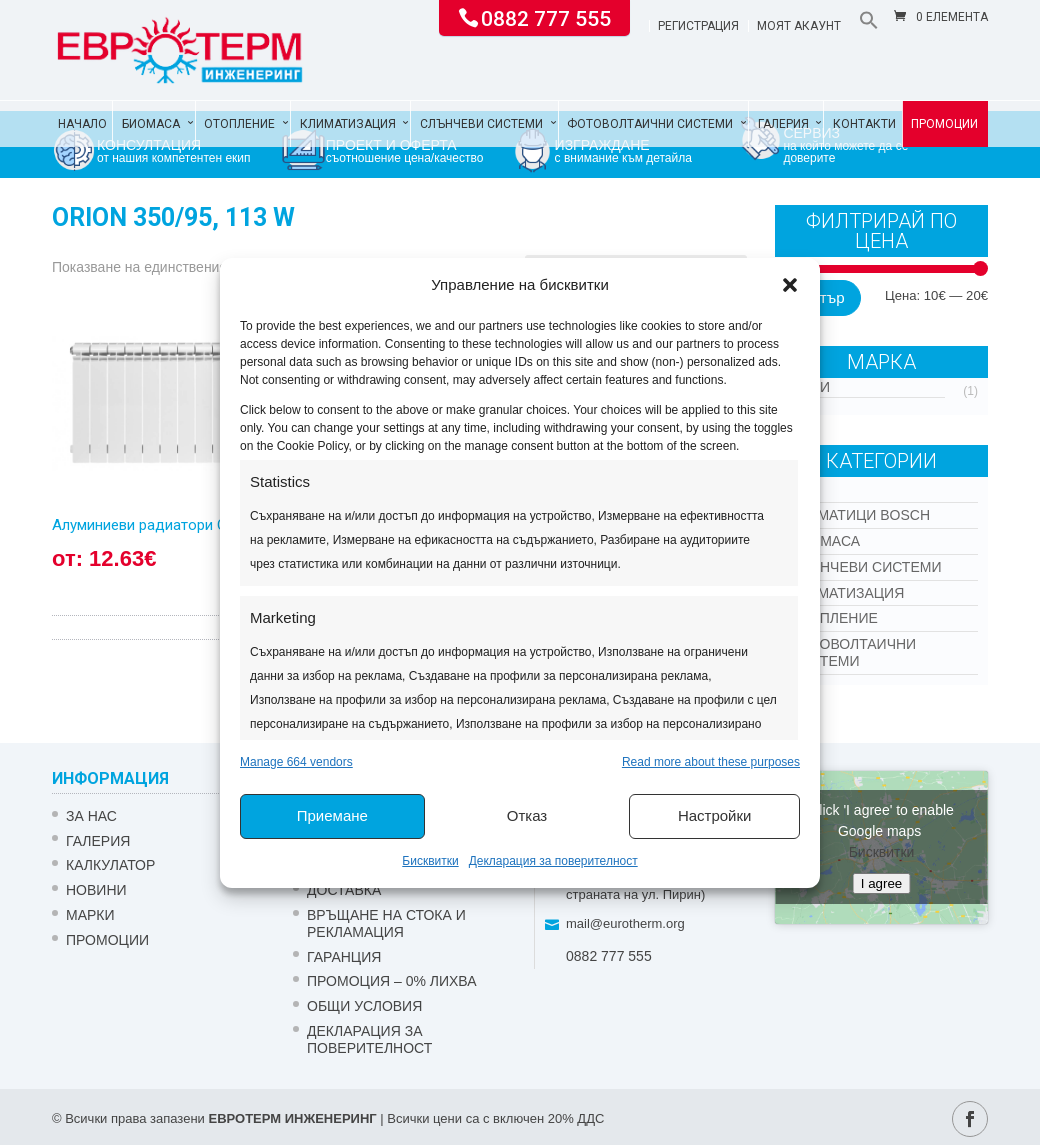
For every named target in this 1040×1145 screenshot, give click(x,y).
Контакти (864, 124)
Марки (90, 915)
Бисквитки (430, 861)
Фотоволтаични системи (650, 124)
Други (807, 387)
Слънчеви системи (481, 124)
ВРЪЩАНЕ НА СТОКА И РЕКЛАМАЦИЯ (386, 923)
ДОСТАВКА (344, 890)
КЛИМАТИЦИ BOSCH (860, 515)
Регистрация (698, 26)
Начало (82, 124)
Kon (805, 489)
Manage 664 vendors (296, 762)
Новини (96, 890)
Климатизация (348, 124)
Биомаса (151, 124)
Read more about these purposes (711, 762)
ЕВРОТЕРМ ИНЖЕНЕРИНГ (292, 1118)
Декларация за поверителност (553, 861)
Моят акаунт (799, 26)
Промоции (944, 124)
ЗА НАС (91, 816)
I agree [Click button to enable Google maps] (882, 883)
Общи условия (364, 1006)
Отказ (527, 815)
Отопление (239, 124)
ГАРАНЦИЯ (344, 957)
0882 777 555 (546, 17)
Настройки (715, 815)
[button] (790, 285)
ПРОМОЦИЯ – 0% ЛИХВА (392, 981)
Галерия (783, 124)
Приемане (332, 815)
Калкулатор (110, 865)
